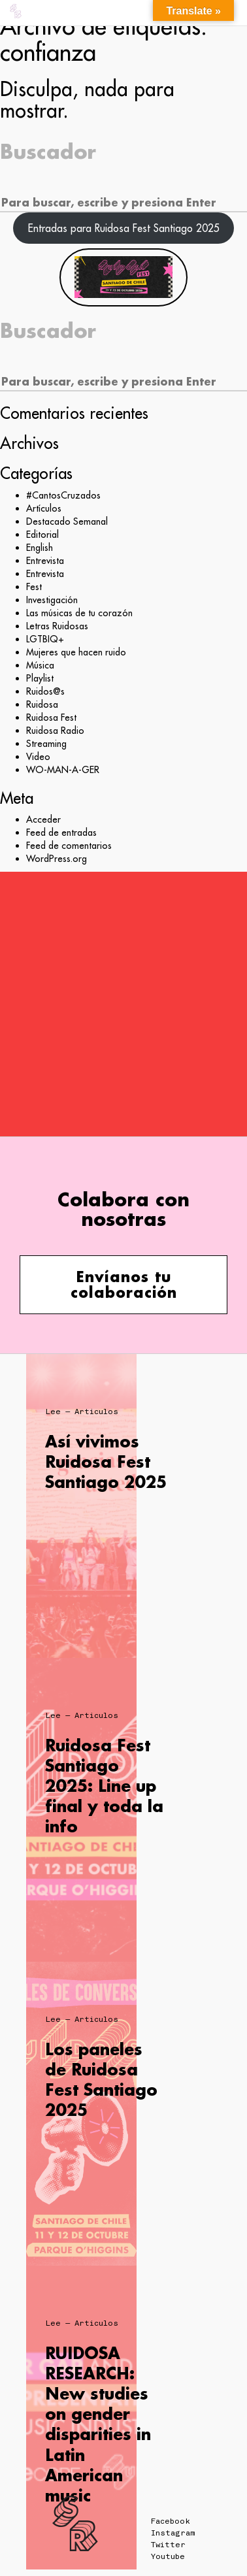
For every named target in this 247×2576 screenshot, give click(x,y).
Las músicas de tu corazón (79, 613)
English (39, 547)
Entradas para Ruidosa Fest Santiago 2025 (124, 228)
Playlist (40, 678)
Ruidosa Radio (55, 730)
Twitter (168, 2544)
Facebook (170, 2521)
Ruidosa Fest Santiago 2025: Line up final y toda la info (104, 1786)
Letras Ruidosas (57, 626)
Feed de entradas (61, 832)
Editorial (42, 534)
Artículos (43, 508)
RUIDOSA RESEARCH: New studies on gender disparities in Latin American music (98, 2424)
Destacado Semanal (67, 521)
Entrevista (45, 561)
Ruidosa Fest (51, 717)
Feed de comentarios (69, 845)
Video (38, 757)
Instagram (173, 2532)
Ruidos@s (45, 691)
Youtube (168, 2556)
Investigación (52, 600)
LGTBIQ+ (45, 639)
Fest (34, 587)
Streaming (46, 744)
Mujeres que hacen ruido (76, 652)
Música (40, 665)
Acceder (43, 819)
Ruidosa (42, 704)
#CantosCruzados (63, 495)
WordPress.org (56, 859)
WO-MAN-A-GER (62, 770)
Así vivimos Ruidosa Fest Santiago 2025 (106, 1461)
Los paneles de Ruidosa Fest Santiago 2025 (101, 2080)
